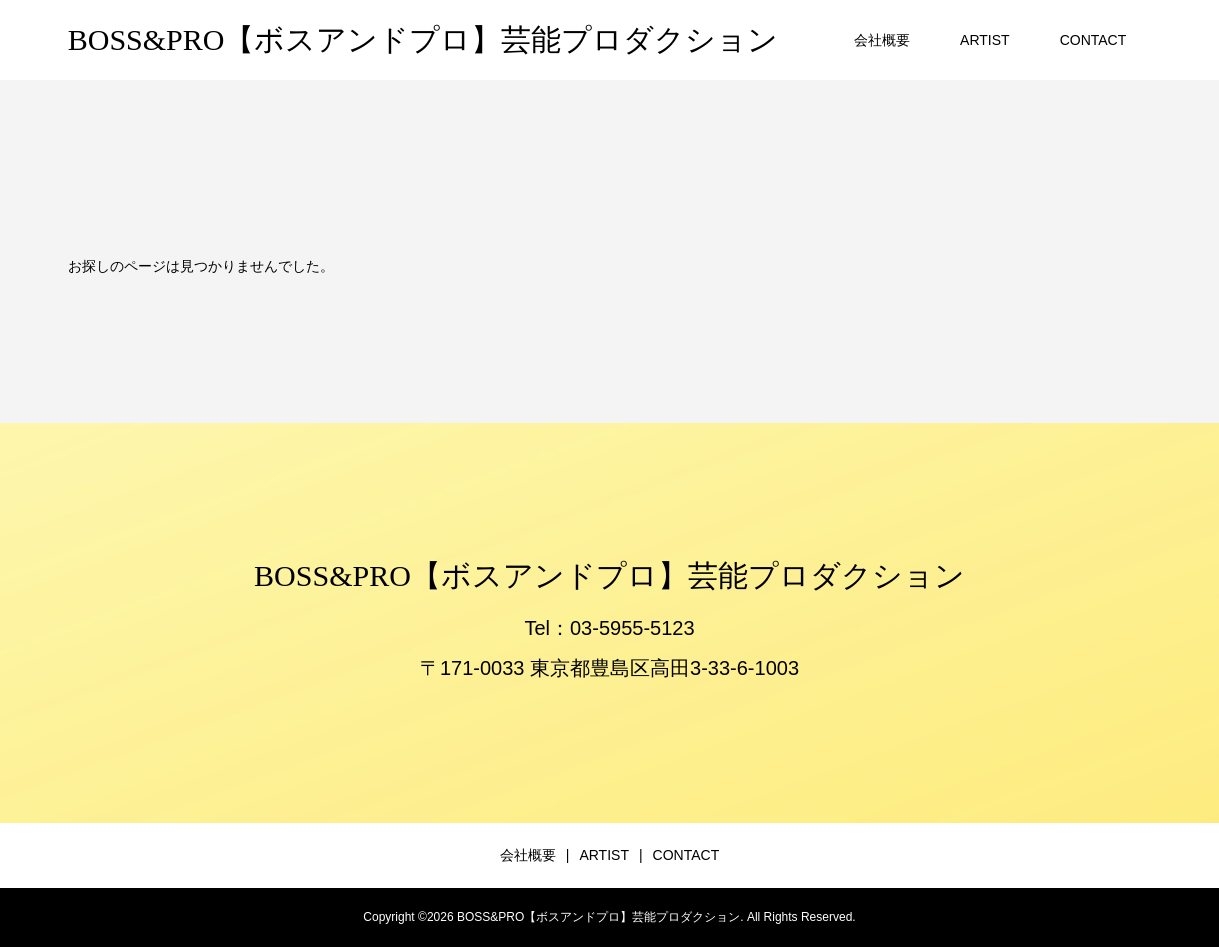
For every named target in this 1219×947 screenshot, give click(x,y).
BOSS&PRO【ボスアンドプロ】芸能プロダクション (423, 39)
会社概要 (882, 40)
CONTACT (1093, 40)
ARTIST (985, 40)
